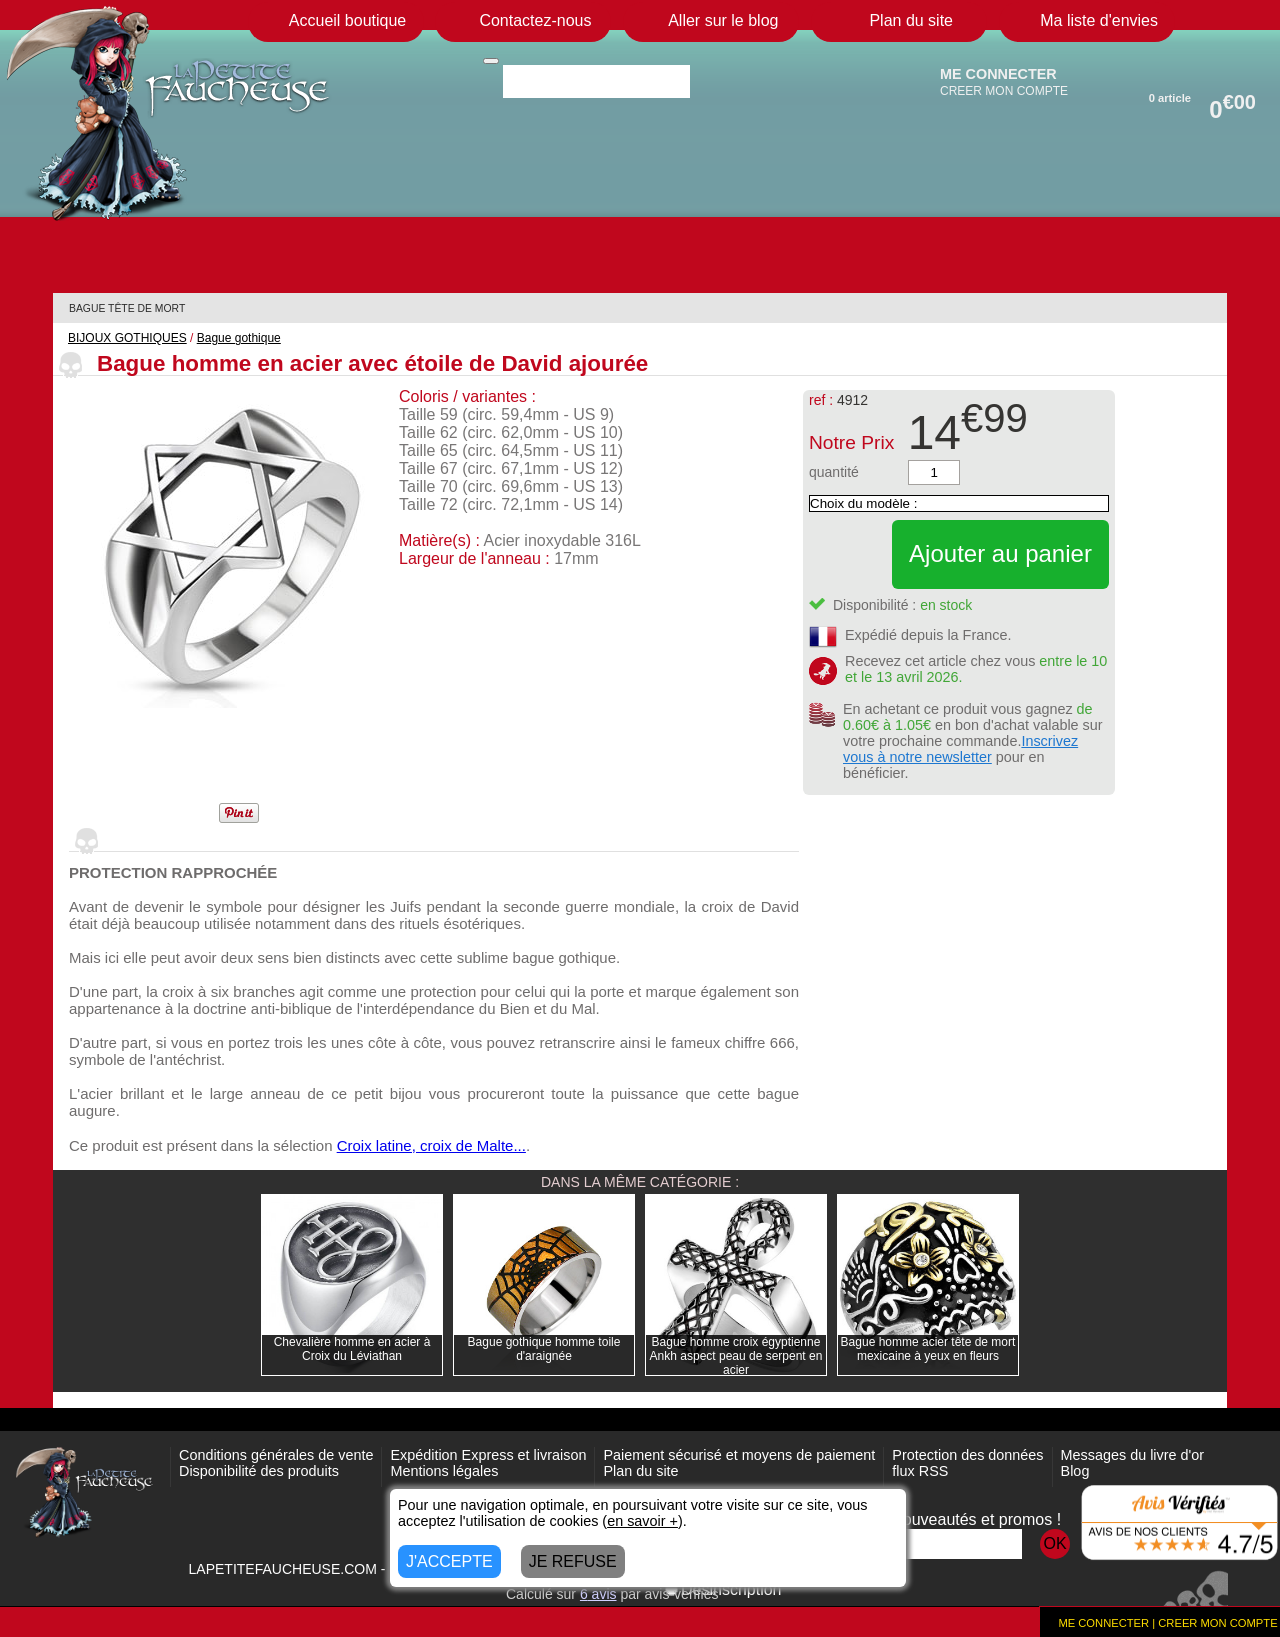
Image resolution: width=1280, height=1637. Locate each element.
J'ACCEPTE (449, 1561)
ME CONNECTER (998, 74)
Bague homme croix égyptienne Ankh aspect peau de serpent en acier (736, 1356)
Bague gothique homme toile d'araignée (544, 1349)
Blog (1075, 1471)
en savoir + (642, 1521)
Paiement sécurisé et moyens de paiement (739, 1455)
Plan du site (640, 1471)
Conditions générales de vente (276, 1455)
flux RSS (920, 1471)
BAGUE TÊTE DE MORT (127, 308)
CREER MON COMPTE (1004, 91)
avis (598, 1594)
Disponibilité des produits (259, 1471)
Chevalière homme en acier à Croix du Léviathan (352, 1349)
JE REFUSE (573, 1561)
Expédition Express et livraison (488, 1455)
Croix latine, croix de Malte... (431, 1145)
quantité (834, 472)
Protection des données (967, 1455)
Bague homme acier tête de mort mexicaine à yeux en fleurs (928, 1349)
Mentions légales (444, 1471)
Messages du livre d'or (1133, 1455)
